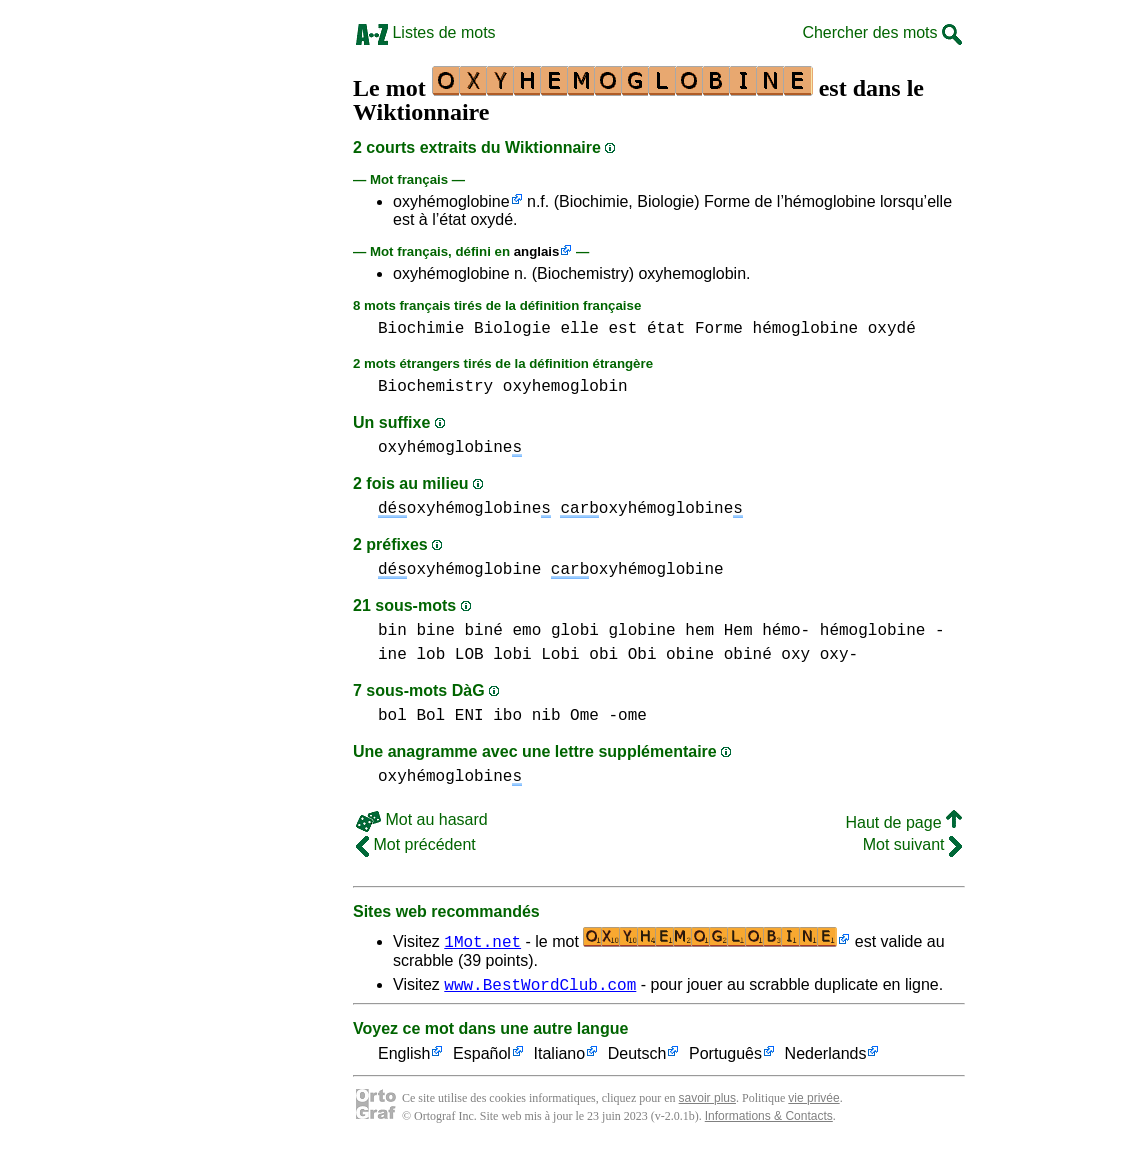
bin (392, 631)
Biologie (512, 329)
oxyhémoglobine (451, 201)
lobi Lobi (536, 655)
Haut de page (903, 822)
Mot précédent (416, 844)
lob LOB (449, 655)
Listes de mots (426, 32)
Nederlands (826, 1057)
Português (725, 1057)
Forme (719, 329)
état (666, 329)
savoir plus (707, 1101)
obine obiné (719, 655)
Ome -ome (608, 716)
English (404, 1057)
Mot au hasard (422, 819)
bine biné (459, 631)
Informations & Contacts (769, 1119)
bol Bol (411, 716)
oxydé (892, 329)
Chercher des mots (882, 32)
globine (641, 631)
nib (546, 716)
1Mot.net (482, 941)
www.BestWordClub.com (540, 987)
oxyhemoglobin (565, 387)
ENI (469, 716)
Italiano (560, 1057)
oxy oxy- (819, 655)
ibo (507, 716)
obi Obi (622, 655)
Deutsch (637, 1057)
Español (482, 1057)
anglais (537, 251)
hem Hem (718, 631)
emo (526, 631)
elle (579, 329)
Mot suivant (912, 844)
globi (575, 631)
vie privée (813, 1101)
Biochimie (421, 329)
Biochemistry (435, 387)
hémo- (786, 631)
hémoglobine (806, 329)
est (622, 329)
